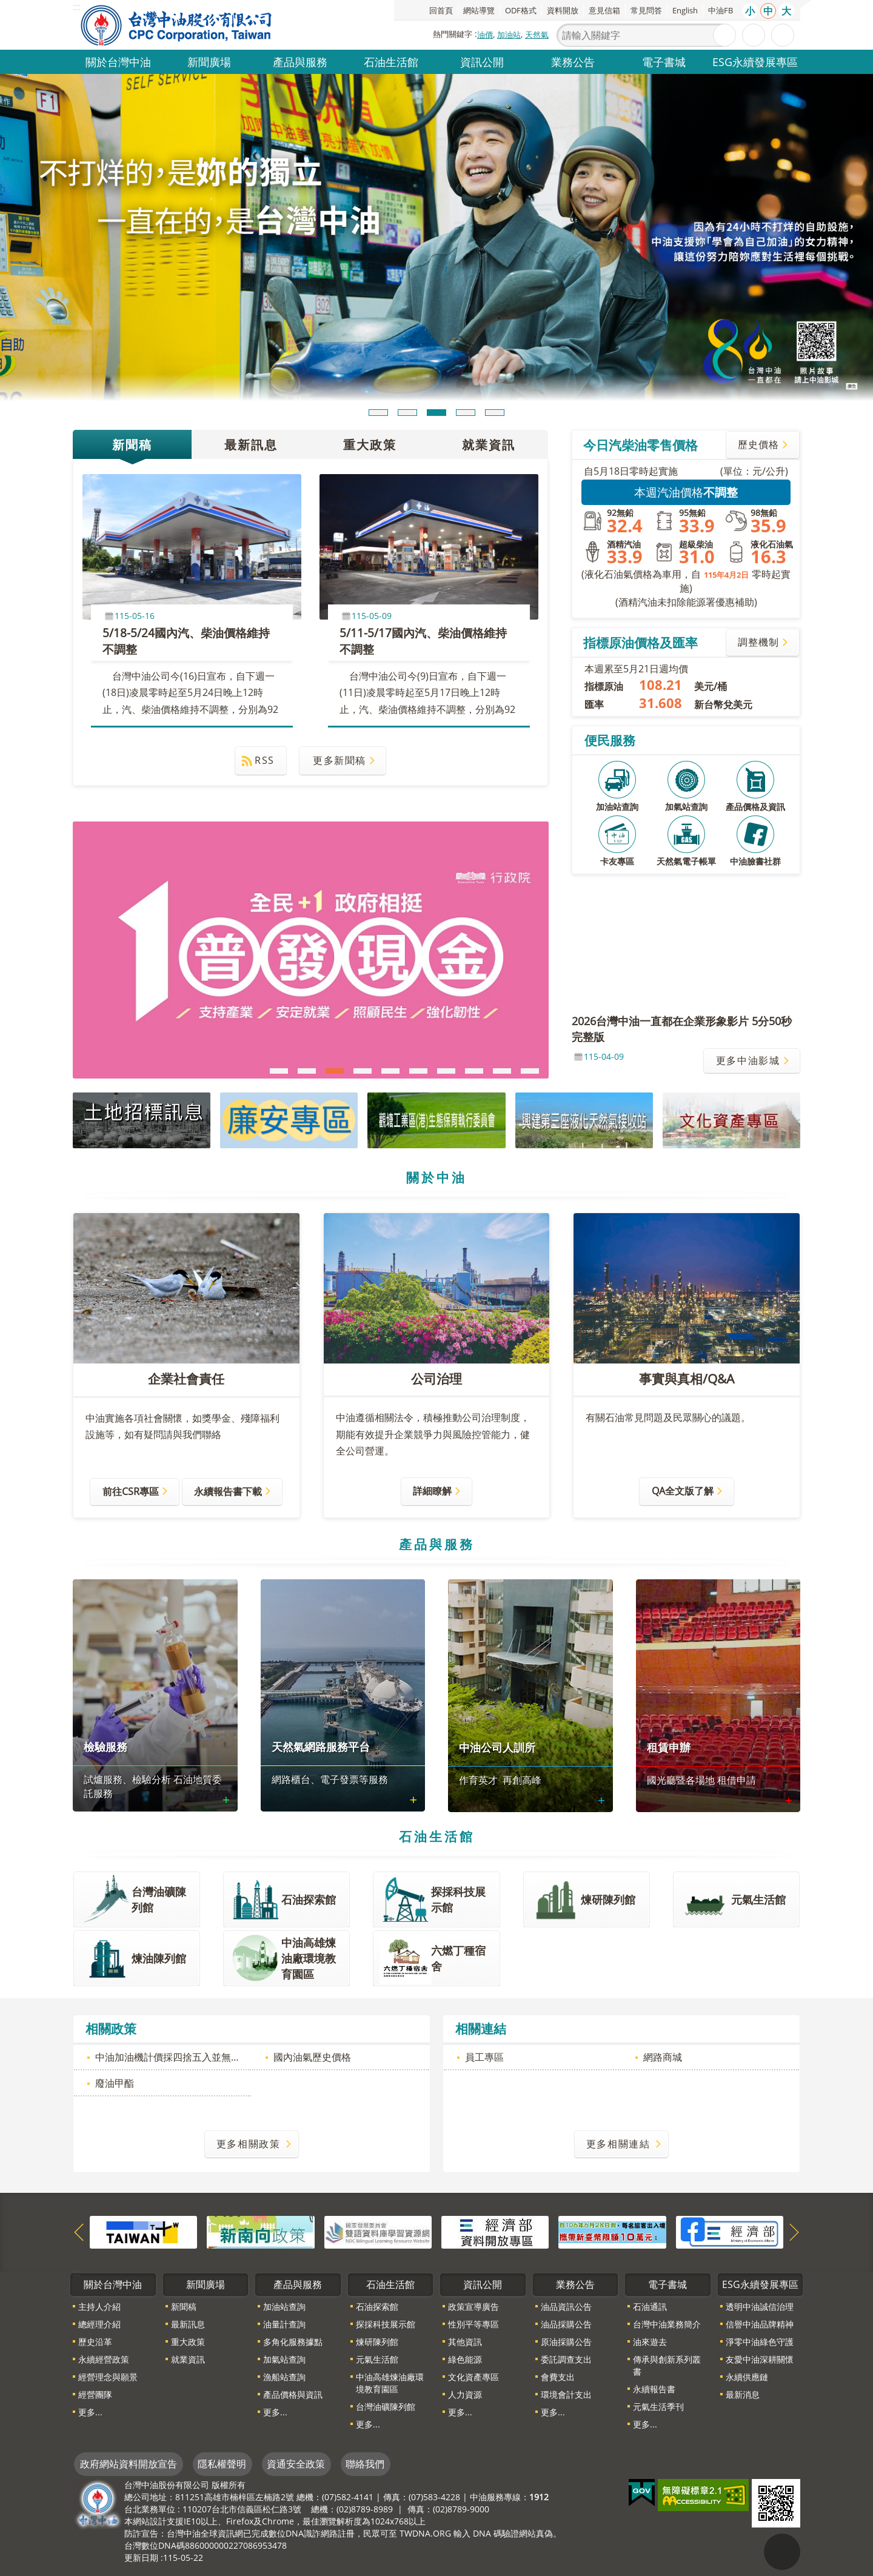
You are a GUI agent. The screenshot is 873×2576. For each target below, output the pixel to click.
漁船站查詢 (284, 2377)
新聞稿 (132, 444)
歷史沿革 (95, 2341)
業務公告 (573, 61)
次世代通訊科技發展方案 (390, 1071)
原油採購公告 (566, 2341)
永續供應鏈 (747, 2377)
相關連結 (480, 2028)
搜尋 (724, 35)
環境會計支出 (566, 2394)
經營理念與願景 (108, 2377)
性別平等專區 (473, 2324)
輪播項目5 (494, 412)
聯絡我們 (365, 2464)
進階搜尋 (753, 35)
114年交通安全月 (362, 1071)
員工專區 (484, 2057)
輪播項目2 (407, 412)
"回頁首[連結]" (782, 2552)
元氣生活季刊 (658, 2406)
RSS (265, 760)
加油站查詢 (284, 2306)
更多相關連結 (618, 2143)
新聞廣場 (209, 61)
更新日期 (141, 2557)
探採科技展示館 (385, 2324)
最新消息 (743, 2394)
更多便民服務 (793, 867)
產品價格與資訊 (293, 2394)
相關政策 (110, 2028)
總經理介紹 (99, 2324)
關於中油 (436, 1177)
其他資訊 (465, 2341)
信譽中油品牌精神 (760, 2324)
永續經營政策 (103, 2359)
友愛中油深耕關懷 (760, 2359)
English (685, 10)
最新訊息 (251, 444)
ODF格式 (521, 10)
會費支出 (558, 2377)
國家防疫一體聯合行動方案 (418, 1071)
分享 (782, 35)
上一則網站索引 (79, 2232)
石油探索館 (377, 2306)
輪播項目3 (436, 412)
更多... (90, 2412)
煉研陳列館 (377, 2341)
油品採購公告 (566, 2324)
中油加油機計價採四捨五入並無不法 (172, 2057)
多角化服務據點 (293, 2341)
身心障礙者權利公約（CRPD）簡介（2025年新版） (474, 1071)
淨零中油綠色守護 (760, 2341)
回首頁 (441, 10)
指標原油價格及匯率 (640, 642)
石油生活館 (391, 61)
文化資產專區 (473, 2377)
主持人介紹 (99, 2306)
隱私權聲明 (222, 2464)
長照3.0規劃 (502, 1071)
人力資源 (465, 2394)
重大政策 (369, 444)
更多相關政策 (248, 2143)
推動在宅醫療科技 (530, 1071)
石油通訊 (650, 2306)
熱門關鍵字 (452, 33)
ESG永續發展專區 (755, 61)
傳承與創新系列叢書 (667, 2365)
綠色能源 (465, 2359)
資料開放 (562, 10)
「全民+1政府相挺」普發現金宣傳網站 (335, 1071)
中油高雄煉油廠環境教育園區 (390, 2383)
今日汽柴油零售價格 (640, 445)
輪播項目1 (378, 412)
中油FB (720, 10)
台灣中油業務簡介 (667, 2324)
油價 (485, 34)
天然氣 (537, 34)
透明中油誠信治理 (760, 2306)
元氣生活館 (377, 2359)
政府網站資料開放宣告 (128, 2464)
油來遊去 (650, 2341)
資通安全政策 (296, 2464)
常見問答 (646, 10)
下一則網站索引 (794, 2232)
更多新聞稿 (339, 760)
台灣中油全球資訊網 (177, 25)
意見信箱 (604, 10)
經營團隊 (95, 2394)
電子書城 (664, 61)
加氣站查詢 (284, 2359)
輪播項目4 (465, 412)
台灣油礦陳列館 (385, 2406)
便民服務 (609, 740)
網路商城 (662, 2057)
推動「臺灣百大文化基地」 (446, 1071)
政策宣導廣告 (473, 2306)
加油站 (509, 34)
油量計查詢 (284, 2324)
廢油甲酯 (114, 2083)
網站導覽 (479, 10)
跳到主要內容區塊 (6, 6)
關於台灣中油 (118, 61)
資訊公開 (482, 61)
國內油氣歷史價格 (312, 2057)
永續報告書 (654, 2389)
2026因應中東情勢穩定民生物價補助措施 (307, 1071)
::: (76, 2272)
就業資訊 (488, 444)
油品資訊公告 (566, 2306)
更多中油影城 (748, 1060)
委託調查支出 (566, 2359)
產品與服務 (300, 61)
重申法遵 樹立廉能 (279, 1071)
